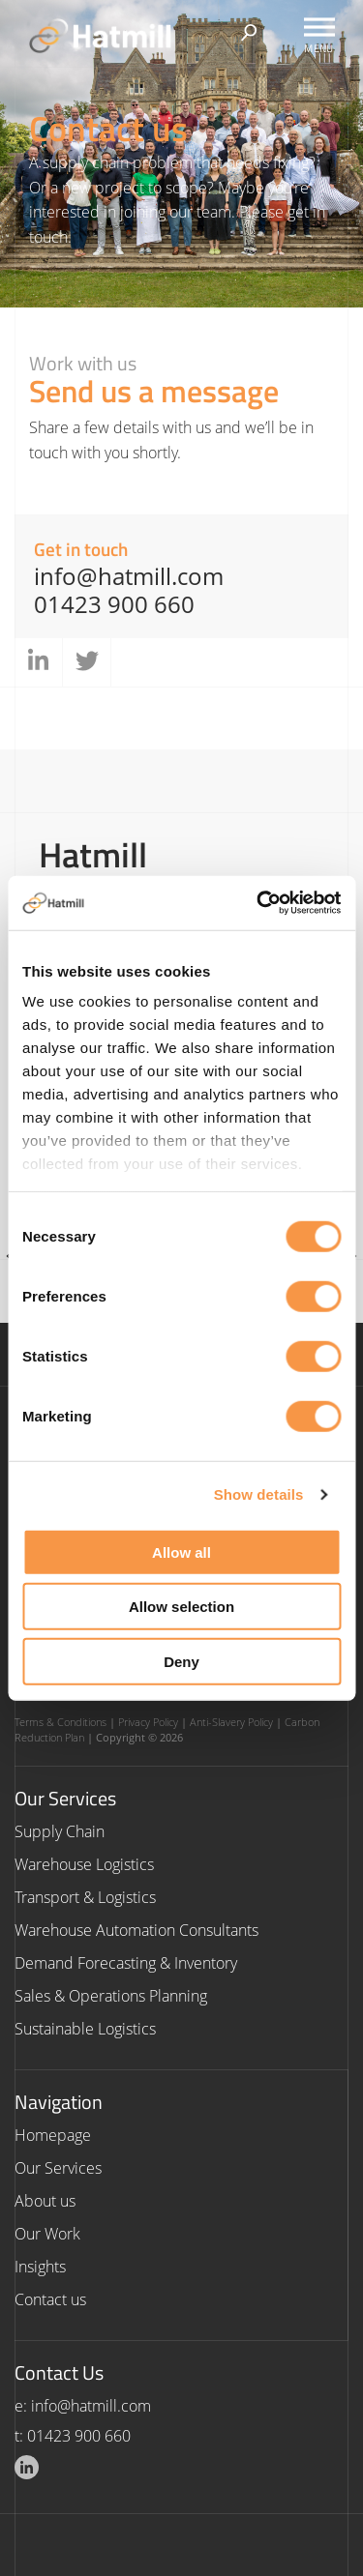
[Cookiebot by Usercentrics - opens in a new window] (258, 903)
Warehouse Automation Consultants (136, 1930)
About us (45, 2200)
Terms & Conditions (60, 1721)
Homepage (53, 2135)
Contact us (50, 2299)
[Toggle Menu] (319, 26)
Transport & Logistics (85, 1897)
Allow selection (181, 1606)
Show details (259, 1494)
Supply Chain (60, 1831)
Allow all (181, 1551)
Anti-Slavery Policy (231, 1721)
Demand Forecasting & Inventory (126, 1963)
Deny (181, 1661)
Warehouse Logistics (84, 1864)
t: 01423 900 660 (73, 2435)
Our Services (58, 2168)
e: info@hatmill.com (83, 2405)
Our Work (47, 2233)
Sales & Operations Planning (111, 1995)
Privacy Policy (148, 1721)
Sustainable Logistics (85, 2028)
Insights (40, 2266)
